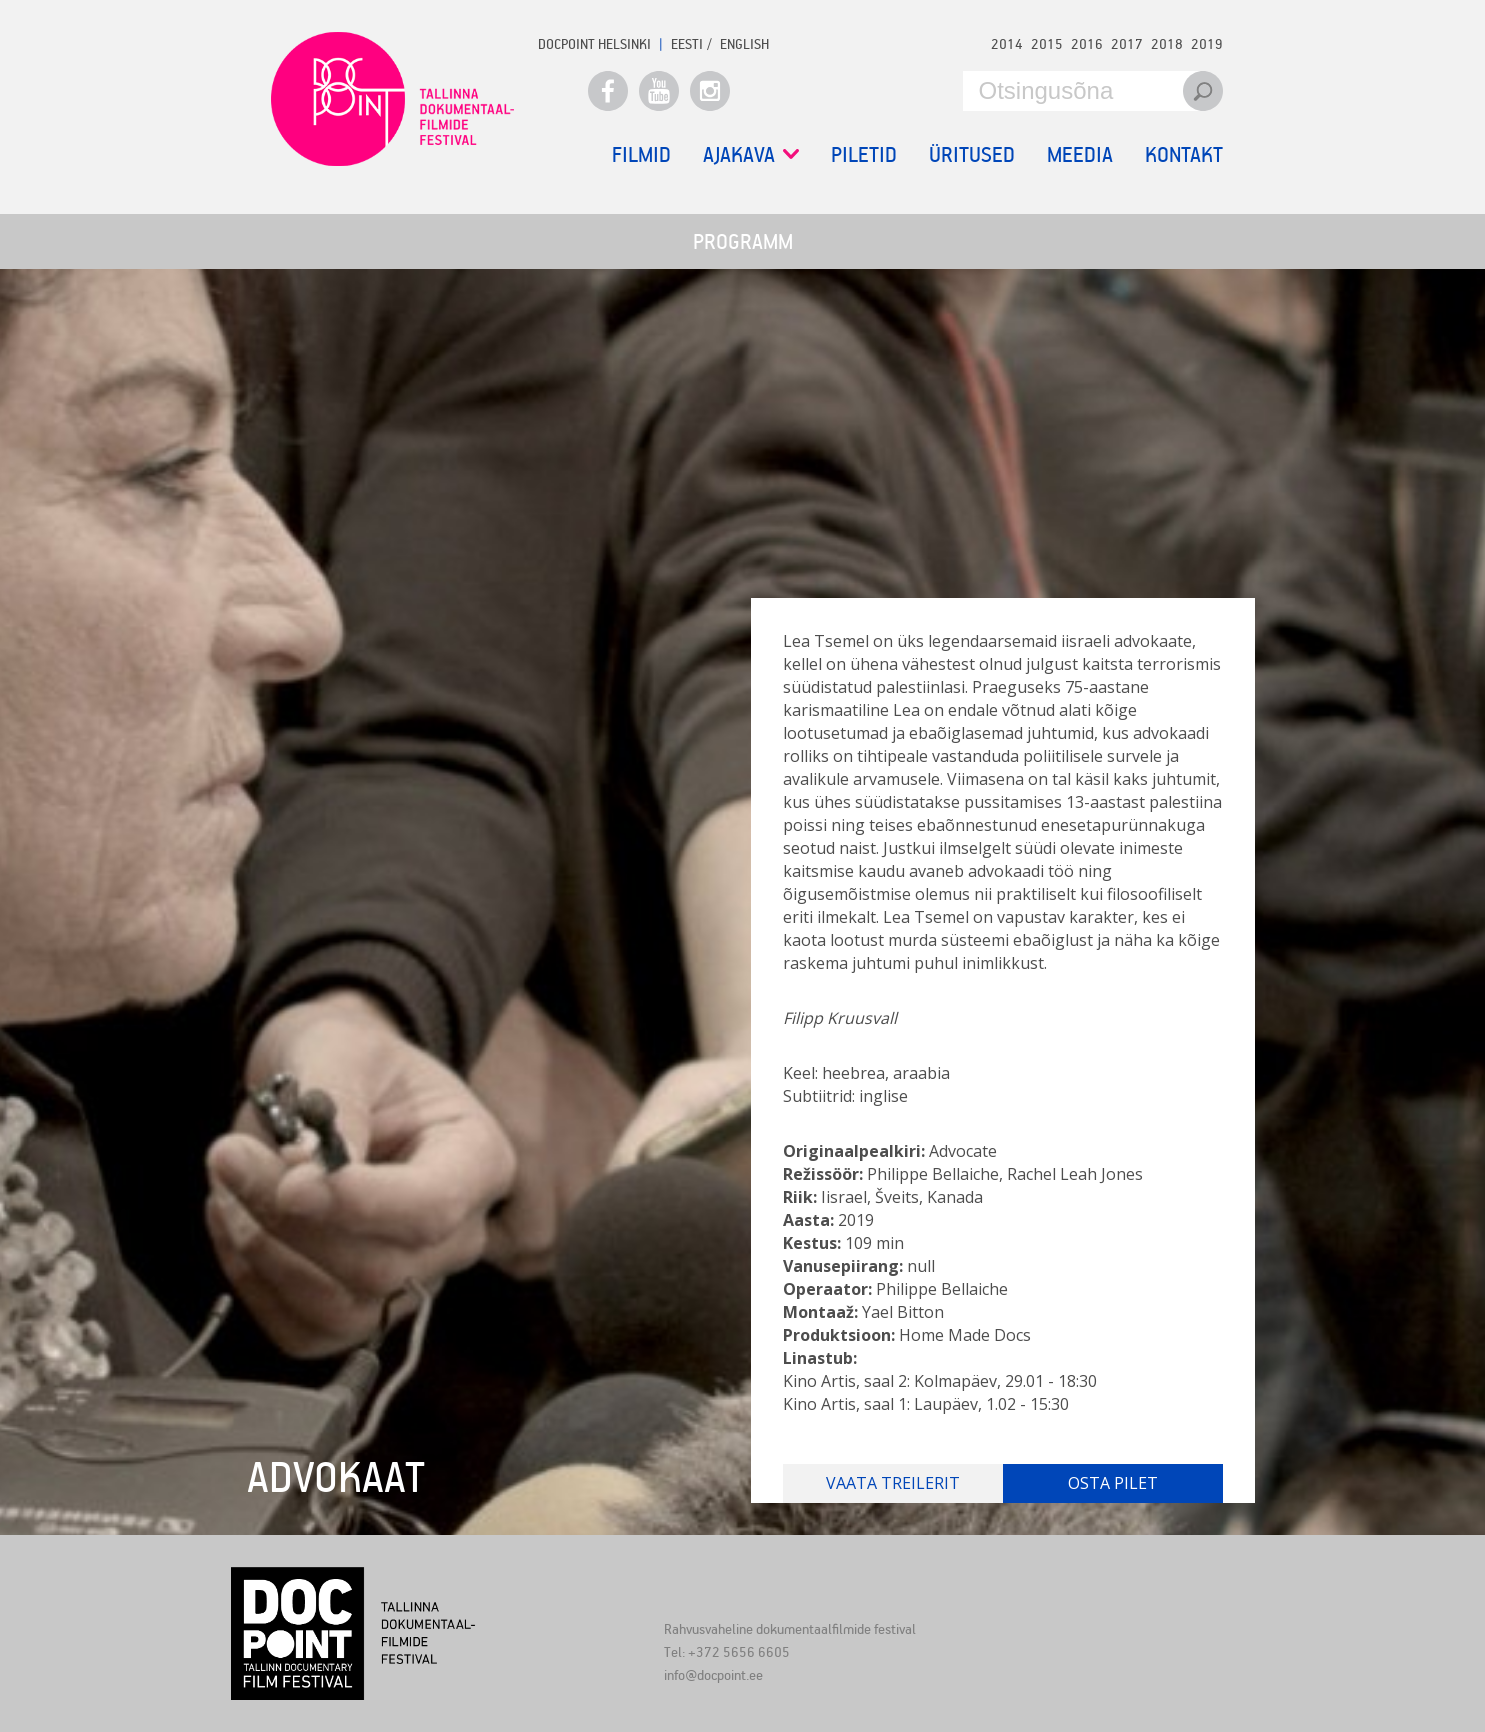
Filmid (641, 154)
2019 (1207, 43)
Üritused (972, 154)
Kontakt (1184, 154)
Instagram (710, 91)
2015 (1047, 43)
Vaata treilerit (893, 1483)
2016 (1087, 43)
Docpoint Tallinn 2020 (393, 99)
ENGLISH (744, 43)
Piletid (864, 154)
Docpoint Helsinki (594, 43)
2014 (1007, 43)
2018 (1167, 43)
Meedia (1080, 154)
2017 (1127, 43)
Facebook (608, 91)
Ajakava (751, 154)
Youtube (659, 91)
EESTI (687, 43)
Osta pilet (1113, 1483)
